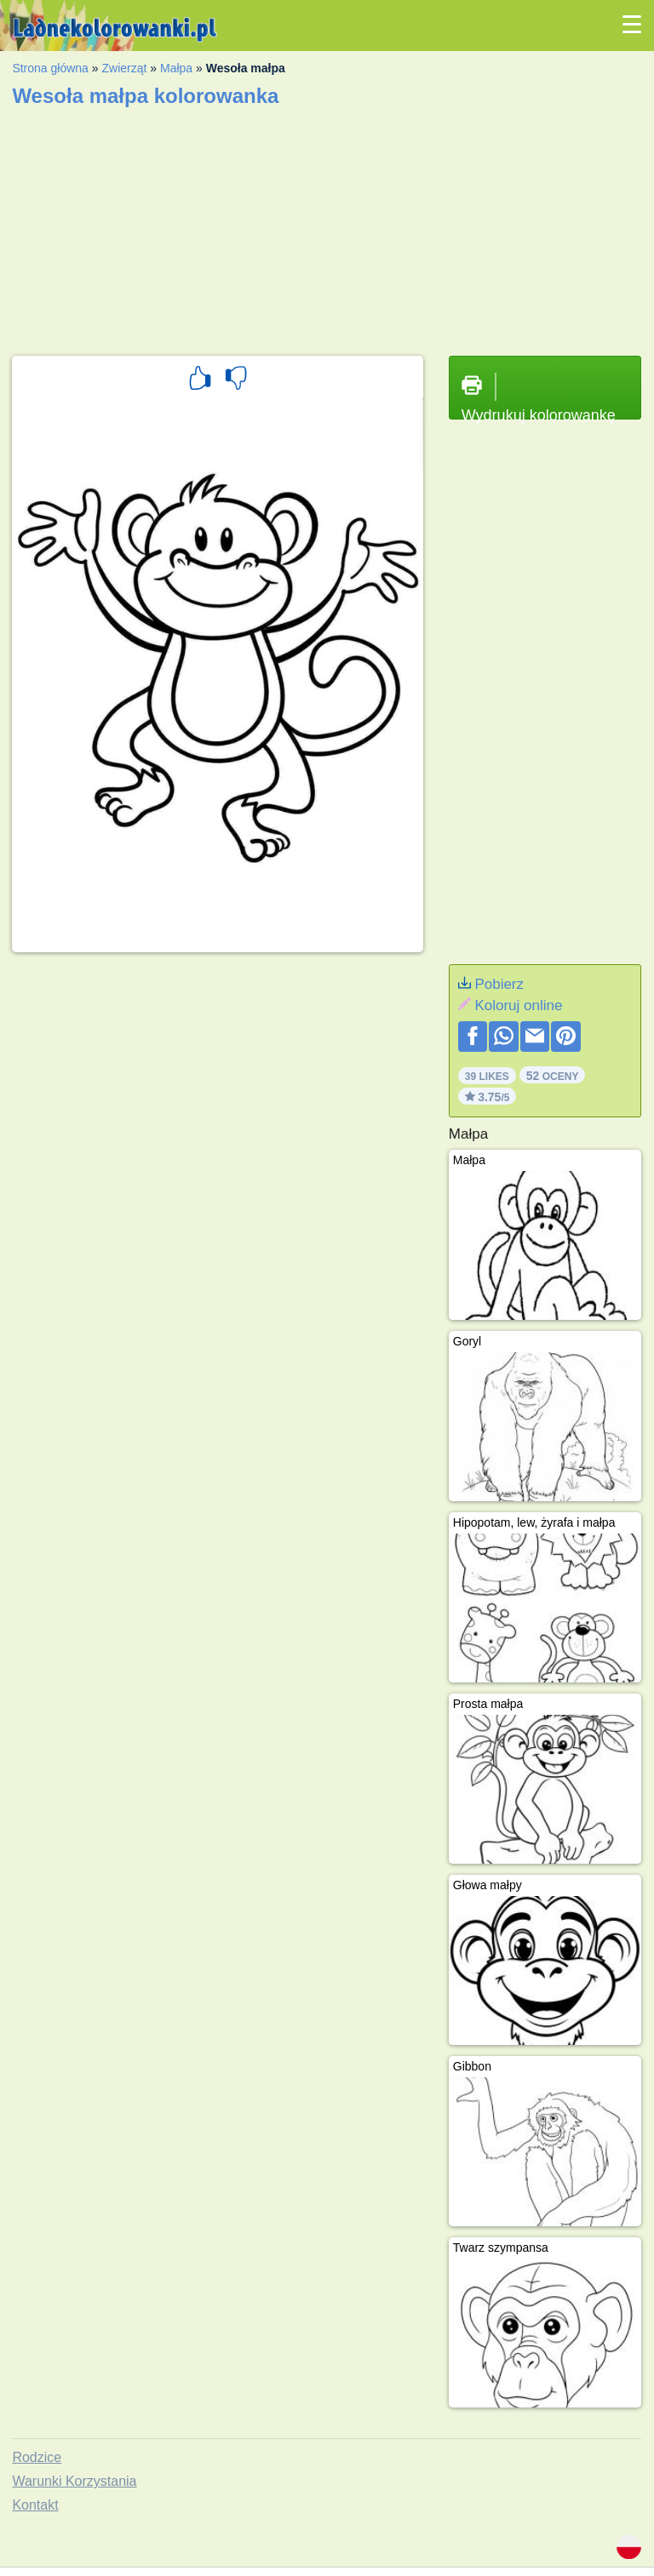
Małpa (176, 68)
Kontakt (35, 2505)
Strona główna (50, 68)
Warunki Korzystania (74, 2481)
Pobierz (499, 984)
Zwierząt (123, 68)
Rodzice (36, 2457)
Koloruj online (518, 1005)
